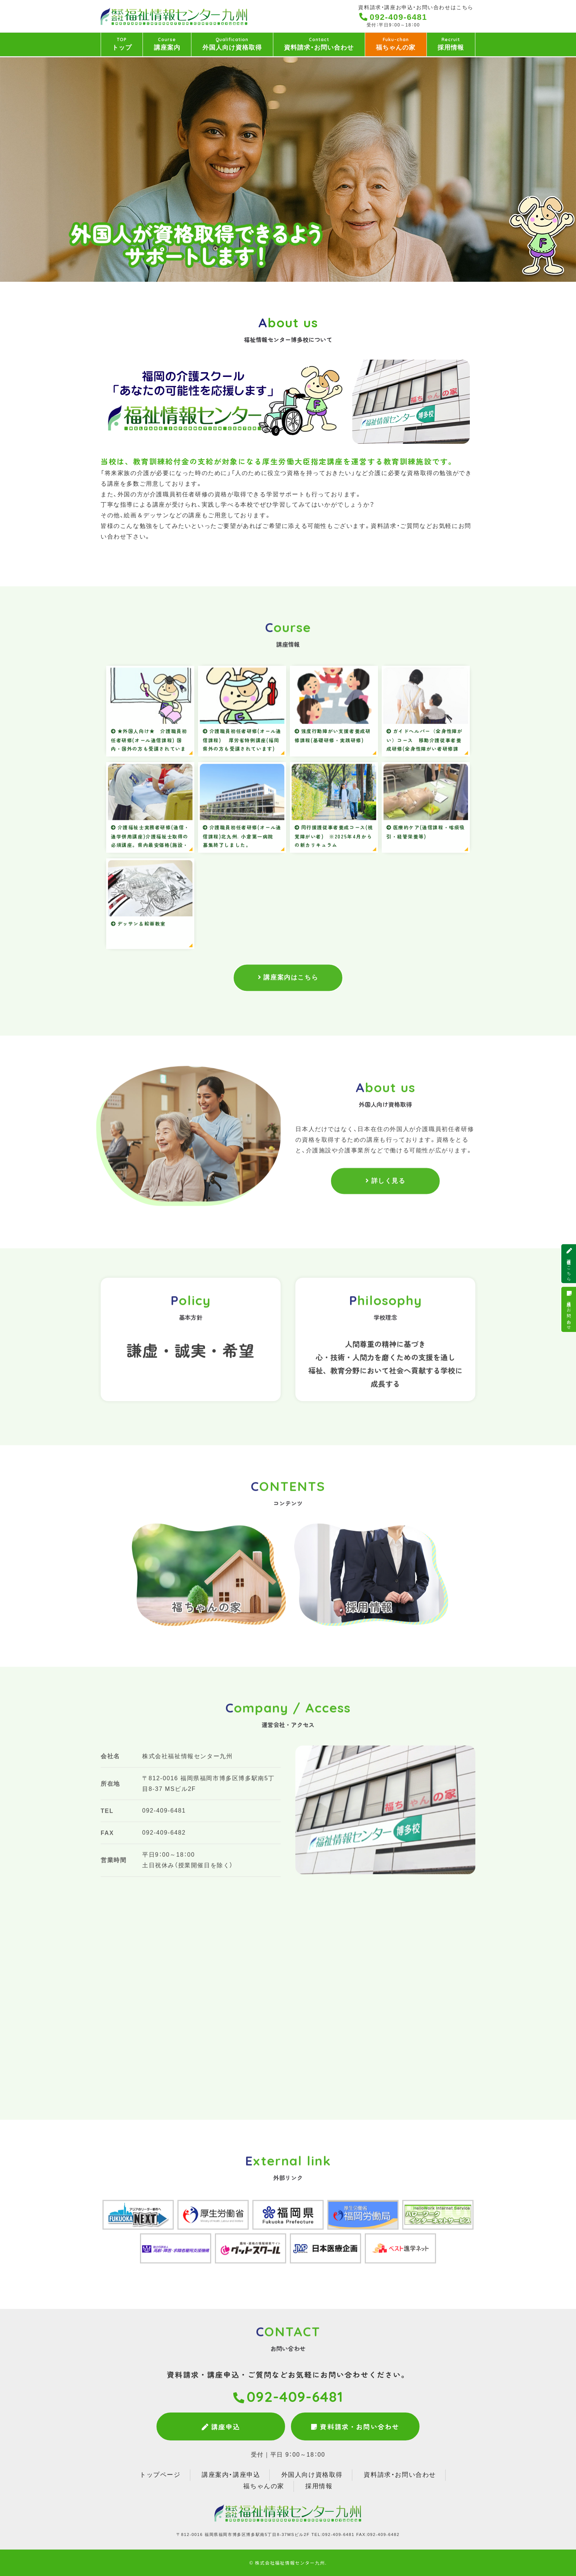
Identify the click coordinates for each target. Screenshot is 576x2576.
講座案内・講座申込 (231, 2474)
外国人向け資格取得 (232, 43)
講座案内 (167, 43)
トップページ (160, 2474)
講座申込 (221, 2426)
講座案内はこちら (290, 980)
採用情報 (451, 43)
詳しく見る (388, 1191)
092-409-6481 (398, 17)
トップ (121, 43)
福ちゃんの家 (395, 43)
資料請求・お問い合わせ (319, 43)
